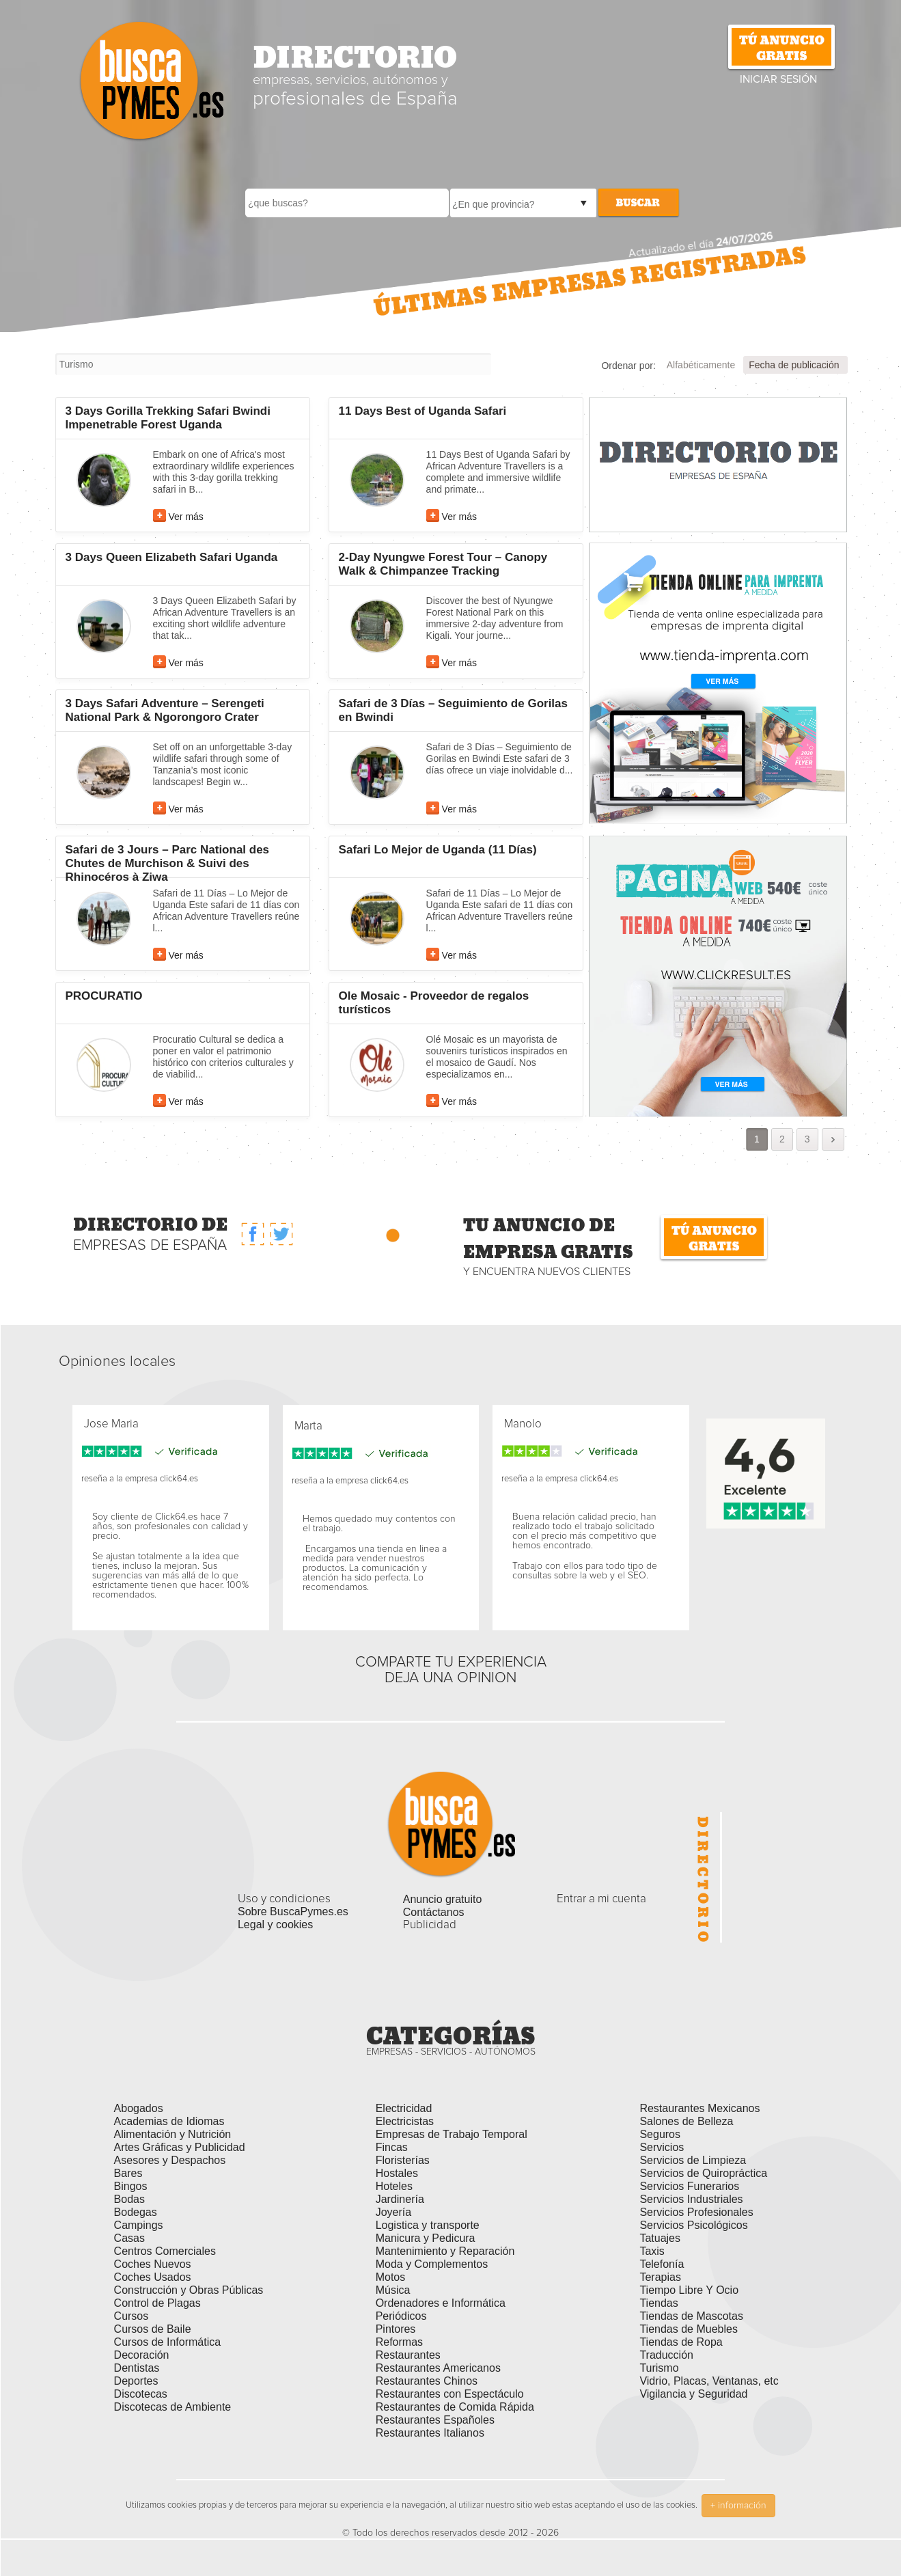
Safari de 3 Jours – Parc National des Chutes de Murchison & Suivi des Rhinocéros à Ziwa (168, 863)
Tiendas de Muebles (688, 2329)
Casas (129, 2238)
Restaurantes (408, 2355)
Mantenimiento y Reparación (445, 2251)
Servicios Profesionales (696, 2212)
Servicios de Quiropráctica (703, 2173)
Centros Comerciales (165, 2251)
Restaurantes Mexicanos (699, 2108)
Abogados (138, 2108)
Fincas (392, 2147)
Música (393, 2290)
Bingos (131, 2186)
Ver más (186, 516)
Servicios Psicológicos (693, 2225)
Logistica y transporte (428, 2225)
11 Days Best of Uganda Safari (423, 411)
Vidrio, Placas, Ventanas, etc (708, 2381)
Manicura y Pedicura (425, 2238)
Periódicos (401, 2316)
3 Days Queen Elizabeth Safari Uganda (172, 557)
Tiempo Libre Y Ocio (688, 2290)
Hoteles (394, 2186)
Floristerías (403, 2160)
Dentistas (137, 2368)
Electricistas (405, 2121)
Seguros (659, 2134)
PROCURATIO (104, 995)
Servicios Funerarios (689, 2186)
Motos (391, 2277)
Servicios (661, 2147)
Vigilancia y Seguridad (693, 2394)
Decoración (141, 2355)
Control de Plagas (157, 2303)
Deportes (136, 2381)
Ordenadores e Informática (440, 2303)
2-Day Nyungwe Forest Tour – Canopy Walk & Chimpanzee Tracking (443, 564)
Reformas (399, 2342)
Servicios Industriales (691, 2199)
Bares (128, 2173)
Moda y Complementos (432, 2264)
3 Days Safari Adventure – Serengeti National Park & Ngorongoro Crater (165, 710)
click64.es (179, 1479)
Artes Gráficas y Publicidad (179, 2147)
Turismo (658, 2368)
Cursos (131, 2316)
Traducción (666, 2355)
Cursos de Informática (167, 2342)
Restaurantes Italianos (430, 2433)
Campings (138, 2225)
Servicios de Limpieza (692, 2160)
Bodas (129, 2199)
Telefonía (661, 2264)
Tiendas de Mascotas (691, 2316)
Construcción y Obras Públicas (189, 2290)
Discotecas (140, 2394)
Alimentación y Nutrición (173, 2134)
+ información (738, 2505)
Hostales (397, 2173)
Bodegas (135, 2212)
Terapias (659, 2277)
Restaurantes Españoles (435, 2420)
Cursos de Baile (152, 2329)
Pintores (396, 2329)
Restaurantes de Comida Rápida (455, 2407)
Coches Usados (152, 2277)
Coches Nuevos (152, 2264)
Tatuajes (659, 2238)
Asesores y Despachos (170, 2160)
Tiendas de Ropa (680, 2342)
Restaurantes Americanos (438, 2368)
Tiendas (658, 2303)
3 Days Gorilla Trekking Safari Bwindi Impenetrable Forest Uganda (168, 418)
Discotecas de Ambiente (173, 2407)
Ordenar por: (628, 365)
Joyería (393, 2212)
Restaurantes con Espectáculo (450, 2394)
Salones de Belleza (686, 2121)
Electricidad (404, 2108)
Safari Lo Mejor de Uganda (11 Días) (438, 849)
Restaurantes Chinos (426, 2381)
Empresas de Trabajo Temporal (451, 2134)
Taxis (651, 2251)
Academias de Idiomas (169, 2121)
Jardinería (400, 2199)
